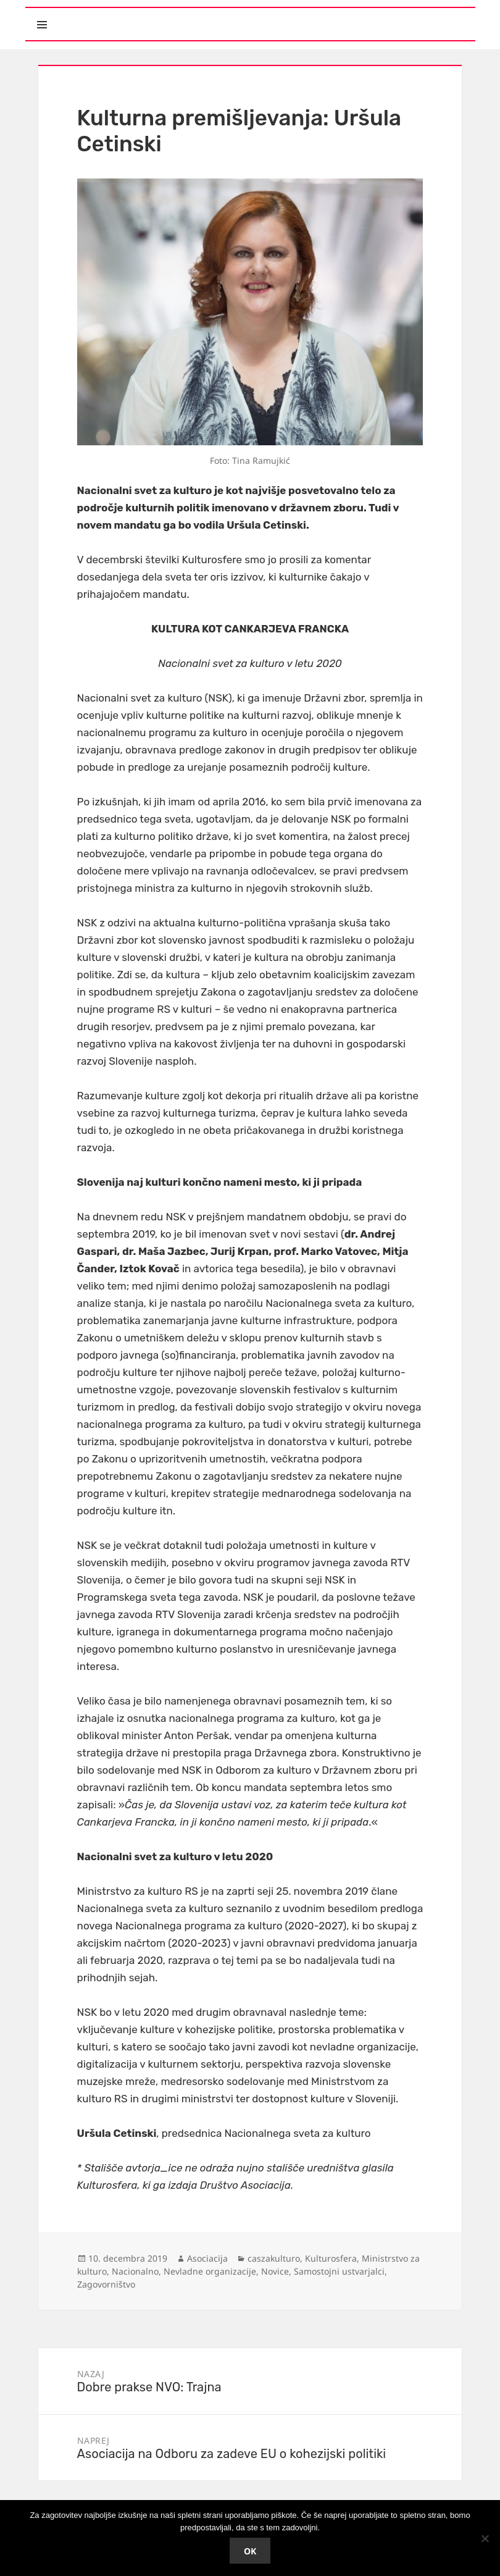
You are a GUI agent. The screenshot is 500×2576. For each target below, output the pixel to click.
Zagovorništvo (106, 2284)
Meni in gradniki (99, 14)
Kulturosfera (331, 2258)
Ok (250, 2551)
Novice (275, 2271)
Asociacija (207, 2258)
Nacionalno (135, 2271)
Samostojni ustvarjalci (339, 2271)
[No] (484, 2538)
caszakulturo (274, 2258)
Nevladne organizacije (210, 2271)
